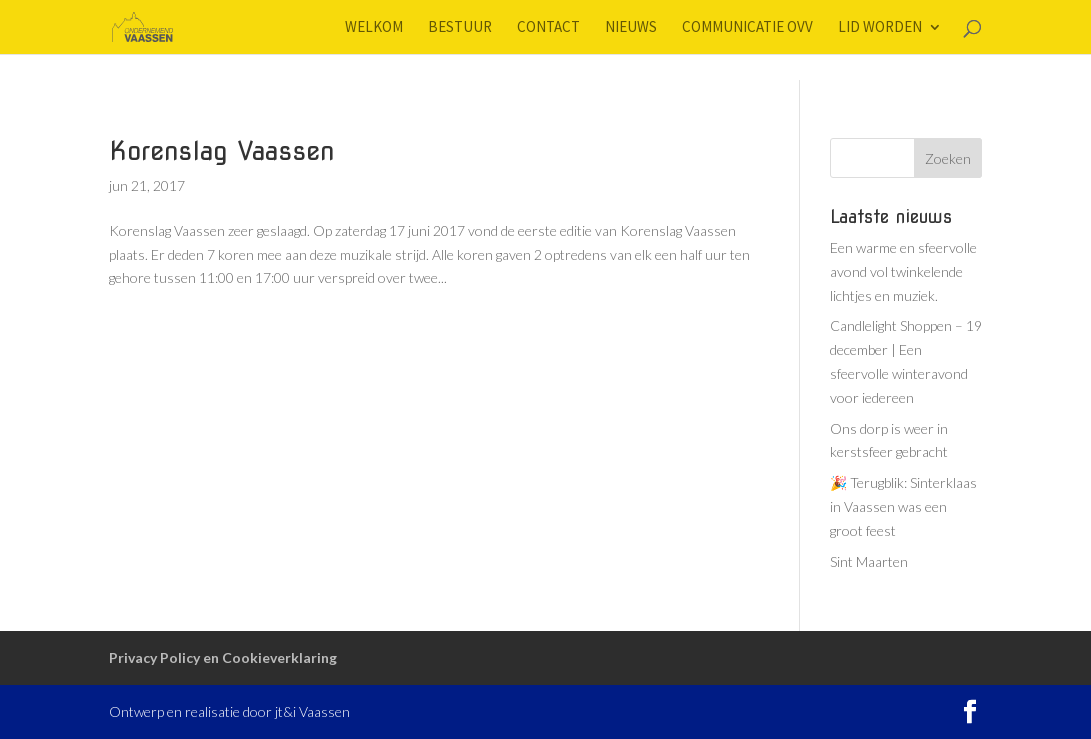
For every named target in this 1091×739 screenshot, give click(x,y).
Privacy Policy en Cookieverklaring (223, 657)
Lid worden (880, 28)
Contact (548, 28)
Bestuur (460, 28)
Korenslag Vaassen (221, 150)
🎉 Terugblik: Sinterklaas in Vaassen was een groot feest (903, 506)
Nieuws (631, 28)
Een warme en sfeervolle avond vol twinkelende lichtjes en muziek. (903, 271)
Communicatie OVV (747, 28)
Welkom (374, 28)
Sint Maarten (869, 561)
